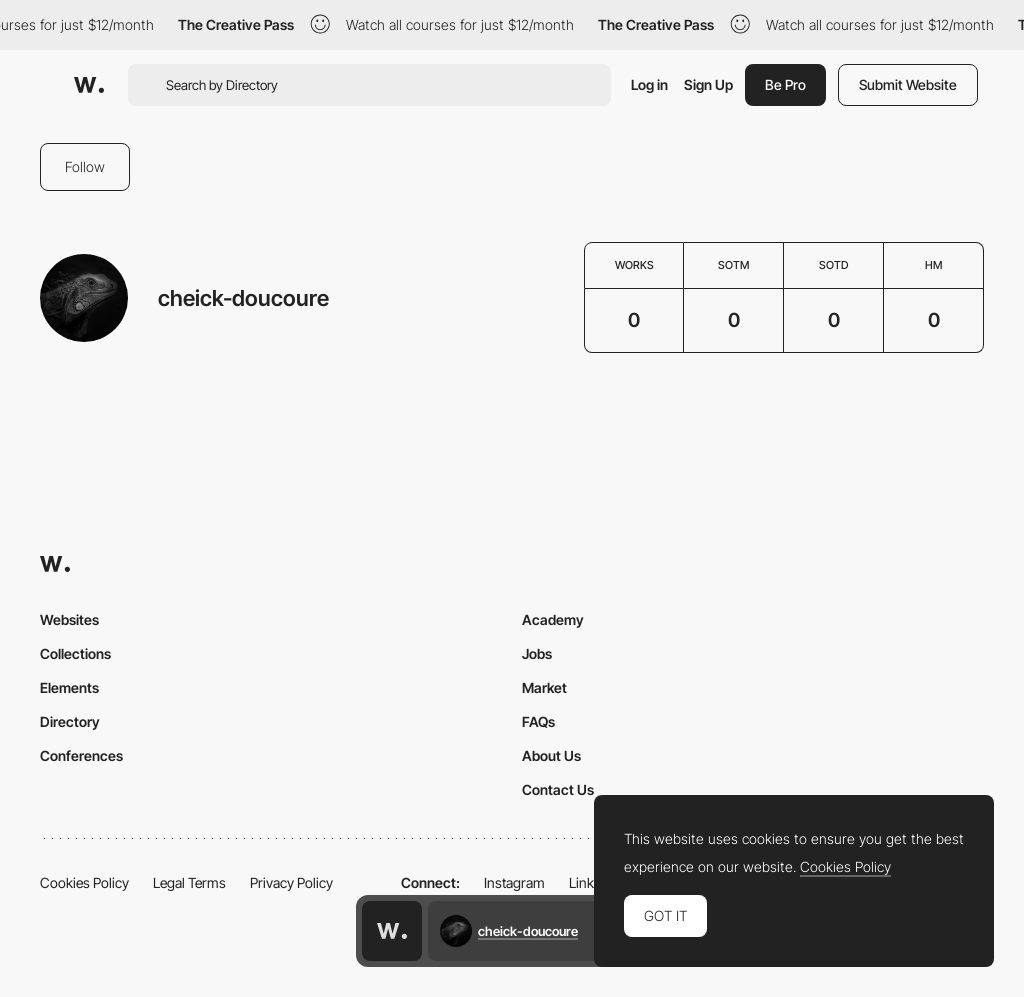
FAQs (538, 721)
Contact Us (558, 789)
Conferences (81, 755)
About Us (551, 755)
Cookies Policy (84, 882)
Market (544, 687)
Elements (69, 687)
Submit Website (908, 84)
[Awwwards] (89, 85)
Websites (69, 619)
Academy (553, 619)
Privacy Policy (291, 882)
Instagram (514, 882)
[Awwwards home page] (392, 931)
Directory (70, 721)
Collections (75, 653)
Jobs (537, 653)
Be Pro (785, 84)
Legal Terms (189, 882)
